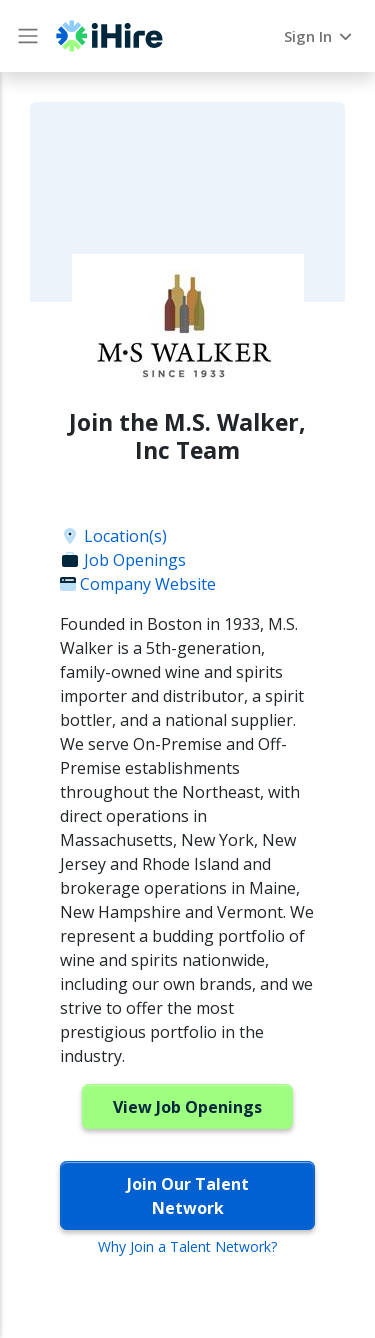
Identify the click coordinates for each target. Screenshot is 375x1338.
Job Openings (123, 560)
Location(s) (113, 536)
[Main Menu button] (28, 36)
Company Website (138, 584)
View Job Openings (187, 1107)
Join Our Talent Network (188, 1196)
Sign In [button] (319, 36)
